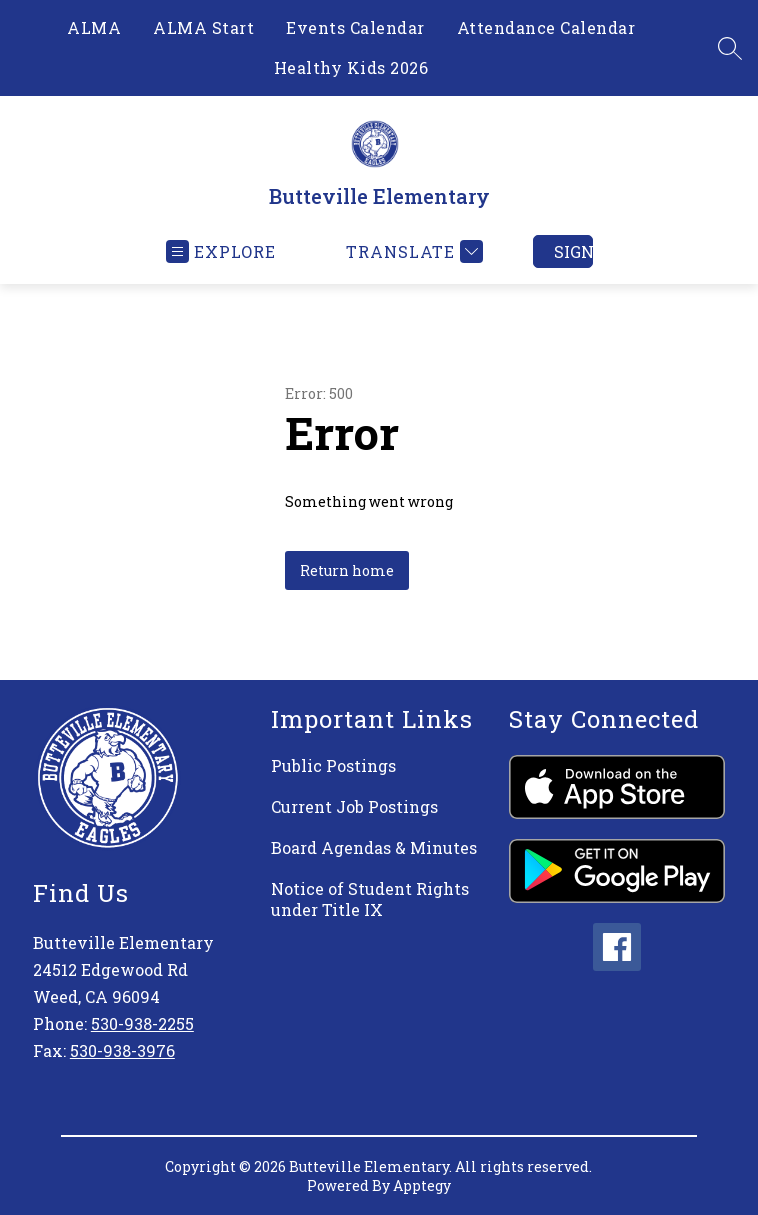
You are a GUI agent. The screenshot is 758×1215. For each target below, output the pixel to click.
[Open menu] (221, 251)
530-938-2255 (142, 1023)
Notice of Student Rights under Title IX (370, 899)
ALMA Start (203, 27)
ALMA (94, 27)
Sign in (573, 251)
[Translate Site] (412, 251)
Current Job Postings (354, 806)
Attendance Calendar (546, 27)
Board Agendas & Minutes (374, 847)
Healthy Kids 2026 (351, 67)
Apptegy (422, 1185)
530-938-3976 (122, 1050)
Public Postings (333, 765)
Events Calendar (355, 27)
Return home (347, 570)
